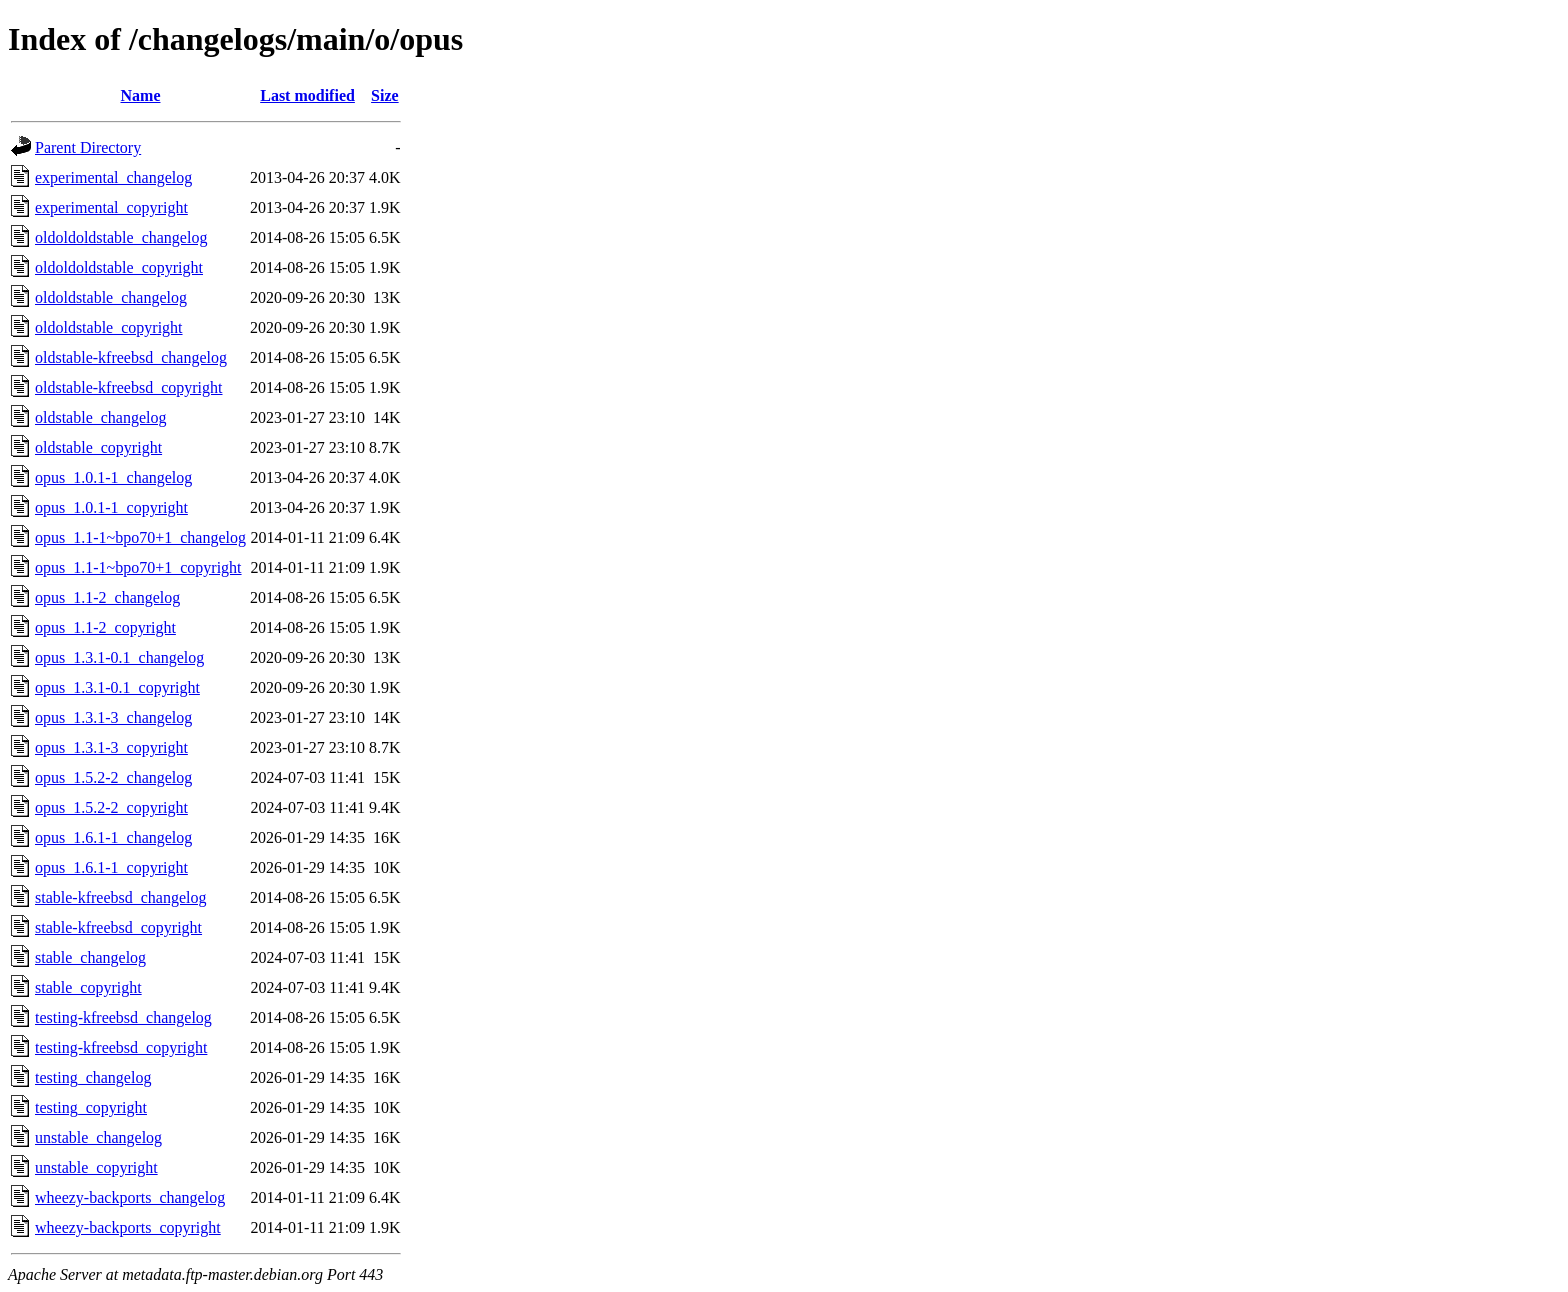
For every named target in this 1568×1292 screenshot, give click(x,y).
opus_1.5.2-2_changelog (113, 777)
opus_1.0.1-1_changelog (113, 477)
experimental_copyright (111, 207)
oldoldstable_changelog (111, 297)
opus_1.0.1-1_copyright (111, 507)
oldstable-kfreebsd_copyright (129, 387)
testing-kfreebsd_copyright (121, 1047)
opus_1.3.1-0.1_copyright (117, 687)
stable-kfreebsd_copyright (118, 927)
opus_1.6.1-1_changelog (113, 837)
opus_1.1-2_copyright (105, 627)
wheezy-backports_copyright (128, 1227)
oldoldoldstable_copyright (119, 267)
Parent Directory (88, 147)
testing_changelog (93, 1077)
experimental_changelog (113, 177)
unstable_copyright (96, 1167)
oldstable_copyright (98, 447)
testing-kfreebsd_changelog (123, 1017)
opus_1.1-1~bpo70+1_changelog (140, 537)
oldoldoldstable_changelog (121, 237)
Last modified (307, 95)
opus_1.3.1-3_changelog (113, 717)
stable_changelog (90, 957)
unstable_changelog (98, 1137)
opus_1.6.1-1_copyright (111, 867)
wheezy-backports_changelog (130, 1197)
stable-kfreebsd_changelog (120, 897)
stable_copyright (88, 987)
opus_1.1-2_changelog (107, 597)
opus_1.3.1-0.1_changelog (119, 657)
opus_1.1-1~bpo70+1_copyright (138, 567)
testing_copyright (91, 1107)
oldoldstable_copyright (109, 327)
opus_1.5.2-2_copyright (111, 807)
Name (141, 95)
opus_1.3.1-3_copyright (111, 747)
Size (385, 95)
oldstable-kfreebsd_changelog (131, 357)
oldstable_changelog (101, 417)
